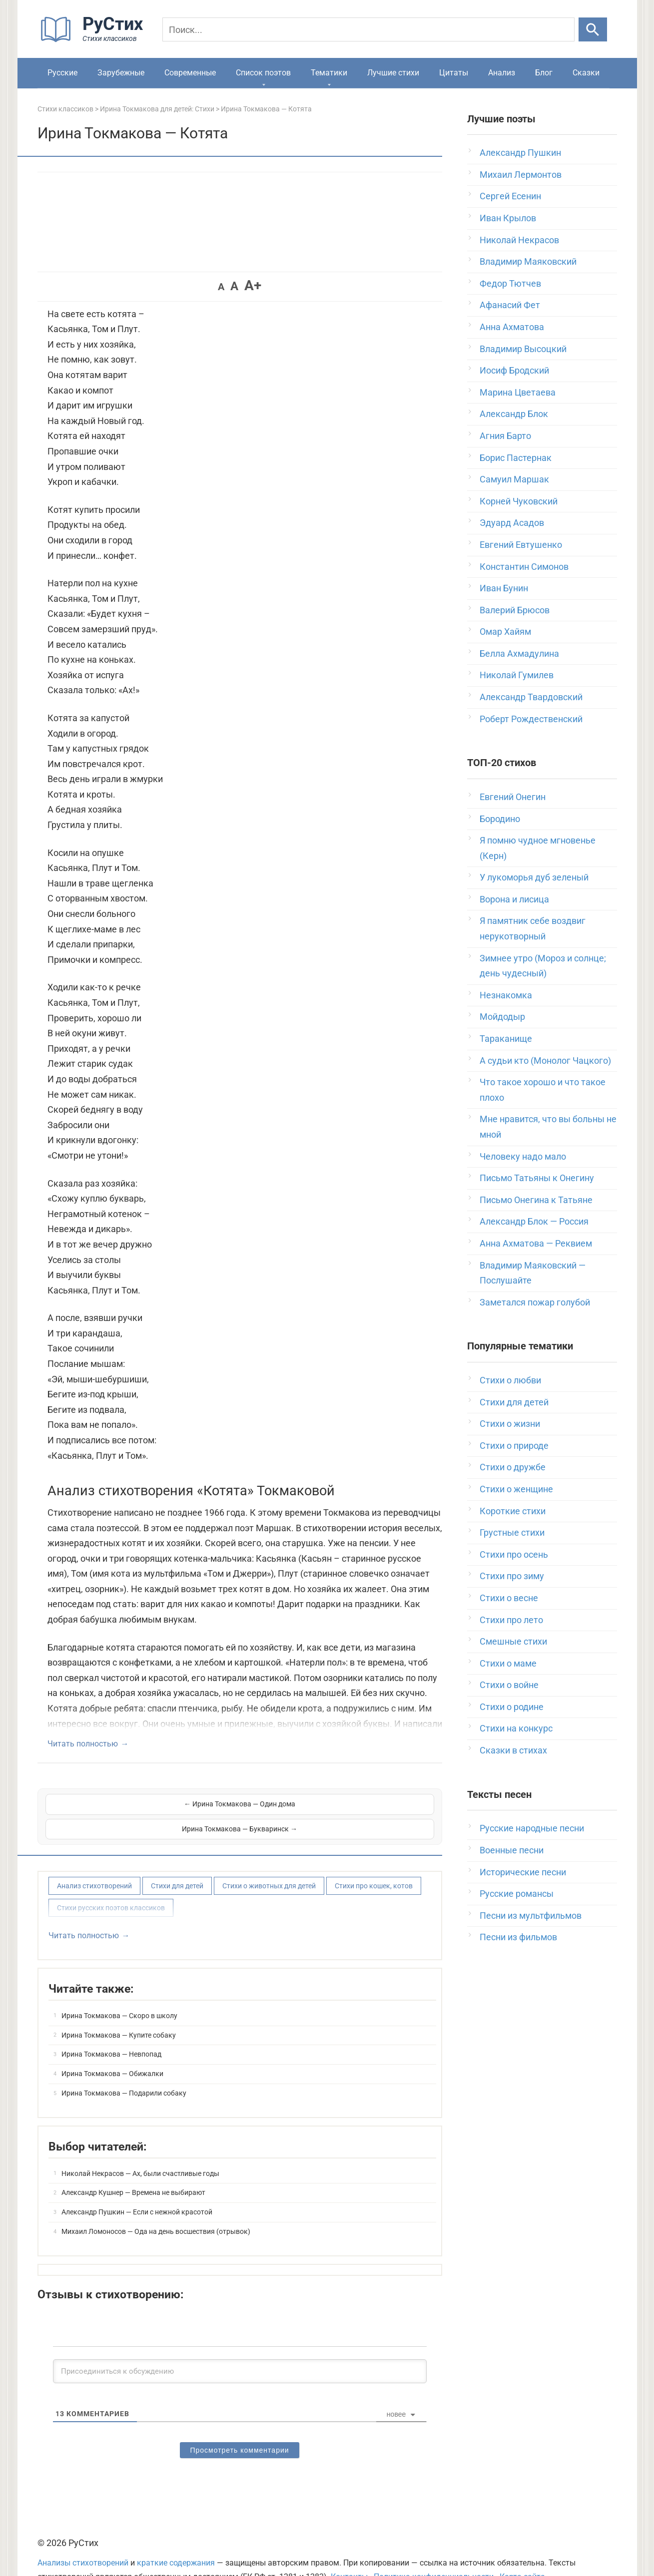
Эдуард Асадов (512, 522)
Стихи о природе (514, 1445)
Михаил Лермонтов (521, 174)
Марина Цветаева (518, 392)
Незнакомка (506, 995)
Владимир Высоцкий (523, 349)
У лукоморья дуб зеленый (534, 877)
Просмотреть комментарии (239, 2426)
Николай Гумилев (517, 675)
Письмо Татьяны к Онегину (537, 1178)
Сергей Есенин (510, 196)
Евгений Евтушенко (521, 544)
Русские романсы (517, 1893)
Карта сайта (522, 2552)
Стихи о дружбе (513, 1467)
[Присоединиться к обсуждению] (240, 2347)
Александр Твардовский (531, 697)
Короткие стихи (513, 1511)
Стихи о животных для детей (269, 1861)
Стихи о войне (509, 1685)
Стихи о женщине (516, 1489)
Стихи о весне (509, 1598)
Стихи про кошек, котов (374, 1861)
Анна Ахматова (512, 327)
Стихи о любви (510, 1380)
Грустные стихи (512, 1532)
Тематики (329, 72)
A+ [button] (252, 285)
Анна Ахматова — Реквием (536, 1243)
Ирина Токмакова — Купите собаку (118, 2010)
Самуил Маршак (514, 479)
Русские (62, 72)
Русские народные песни (532, 1828)
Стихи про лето (511, 1620)
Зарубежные (120, 72)
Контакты (349, 2552)
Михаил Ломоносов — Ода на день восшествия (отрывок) (155, 2206)
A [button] (221, 287)
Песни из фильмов (518, 1937)
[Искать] (593, 29)
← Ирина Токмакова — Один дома (141, 1804)
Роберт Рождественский (531, 719)
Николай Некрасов (519, 240)
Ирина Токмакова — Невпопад (111, 2030)
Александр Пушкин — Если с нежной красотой (136, 2187)
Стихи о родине (512, 1707)
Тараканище (506, 1038)
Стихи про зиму (512, 1576)
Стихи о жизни (510, 1423)
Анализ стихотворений (94, 1861)
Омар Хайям (505, 631)
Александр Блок (514, 414)
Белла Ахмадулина (519, 653)
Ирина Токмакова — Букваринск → (338, 1804)
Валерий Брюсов (515, 610)
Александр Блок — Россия (534, 1221)
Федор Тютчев (510, 283)
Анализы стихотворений (82, 2538)
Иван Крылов (508, 218)
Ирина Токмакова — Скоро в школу (119, 1991)
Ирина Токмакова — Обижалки (112, 2049)
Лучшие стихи (393, 72)
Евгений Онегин (513, 797)
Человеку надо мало (523, 1156)
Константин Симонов (524, 566)
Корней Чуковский (519, 501)
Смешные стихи (513, 1641)
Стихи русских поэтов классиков (111, 1883)
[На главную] (94, 39)
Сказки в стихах (513, 1750)
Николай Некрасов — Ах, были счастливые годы (140, 2148)
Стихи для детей (177, 1861)
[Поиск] (368, 29)
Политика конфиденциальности (434, 2552)
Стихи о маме (508, 1663)
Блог (544, 72)
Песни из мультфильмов (531, 1915)
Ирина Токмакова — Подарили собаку (123, 2068)
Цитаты (453, 72)
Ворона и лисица (514, 899)
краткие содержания (176, 2538)
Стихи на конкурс (516, 1728)
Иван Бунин (504, 588)
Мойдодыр (502, 1016)
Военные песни (512, 1850)
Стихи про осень (514, 1554)
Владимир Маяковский (528, 261)
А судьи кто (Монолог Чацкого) (545, 1060)
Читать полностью (82, 1743)
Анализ (501, 72)
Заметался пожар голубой (535, 1302)
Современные (190, 72)
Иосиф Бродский (514, 370)
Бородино (500, 819)
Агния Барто (505, 435)
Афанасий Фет (510, 305)
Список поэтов (263, 72)
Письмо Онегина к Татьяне (536, 1200)
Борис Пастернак (516, 457)
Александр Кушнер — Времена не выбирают (133, 2168)
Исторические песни (523, 1872)
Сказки (586, 72)
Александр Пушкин (520, 152)
